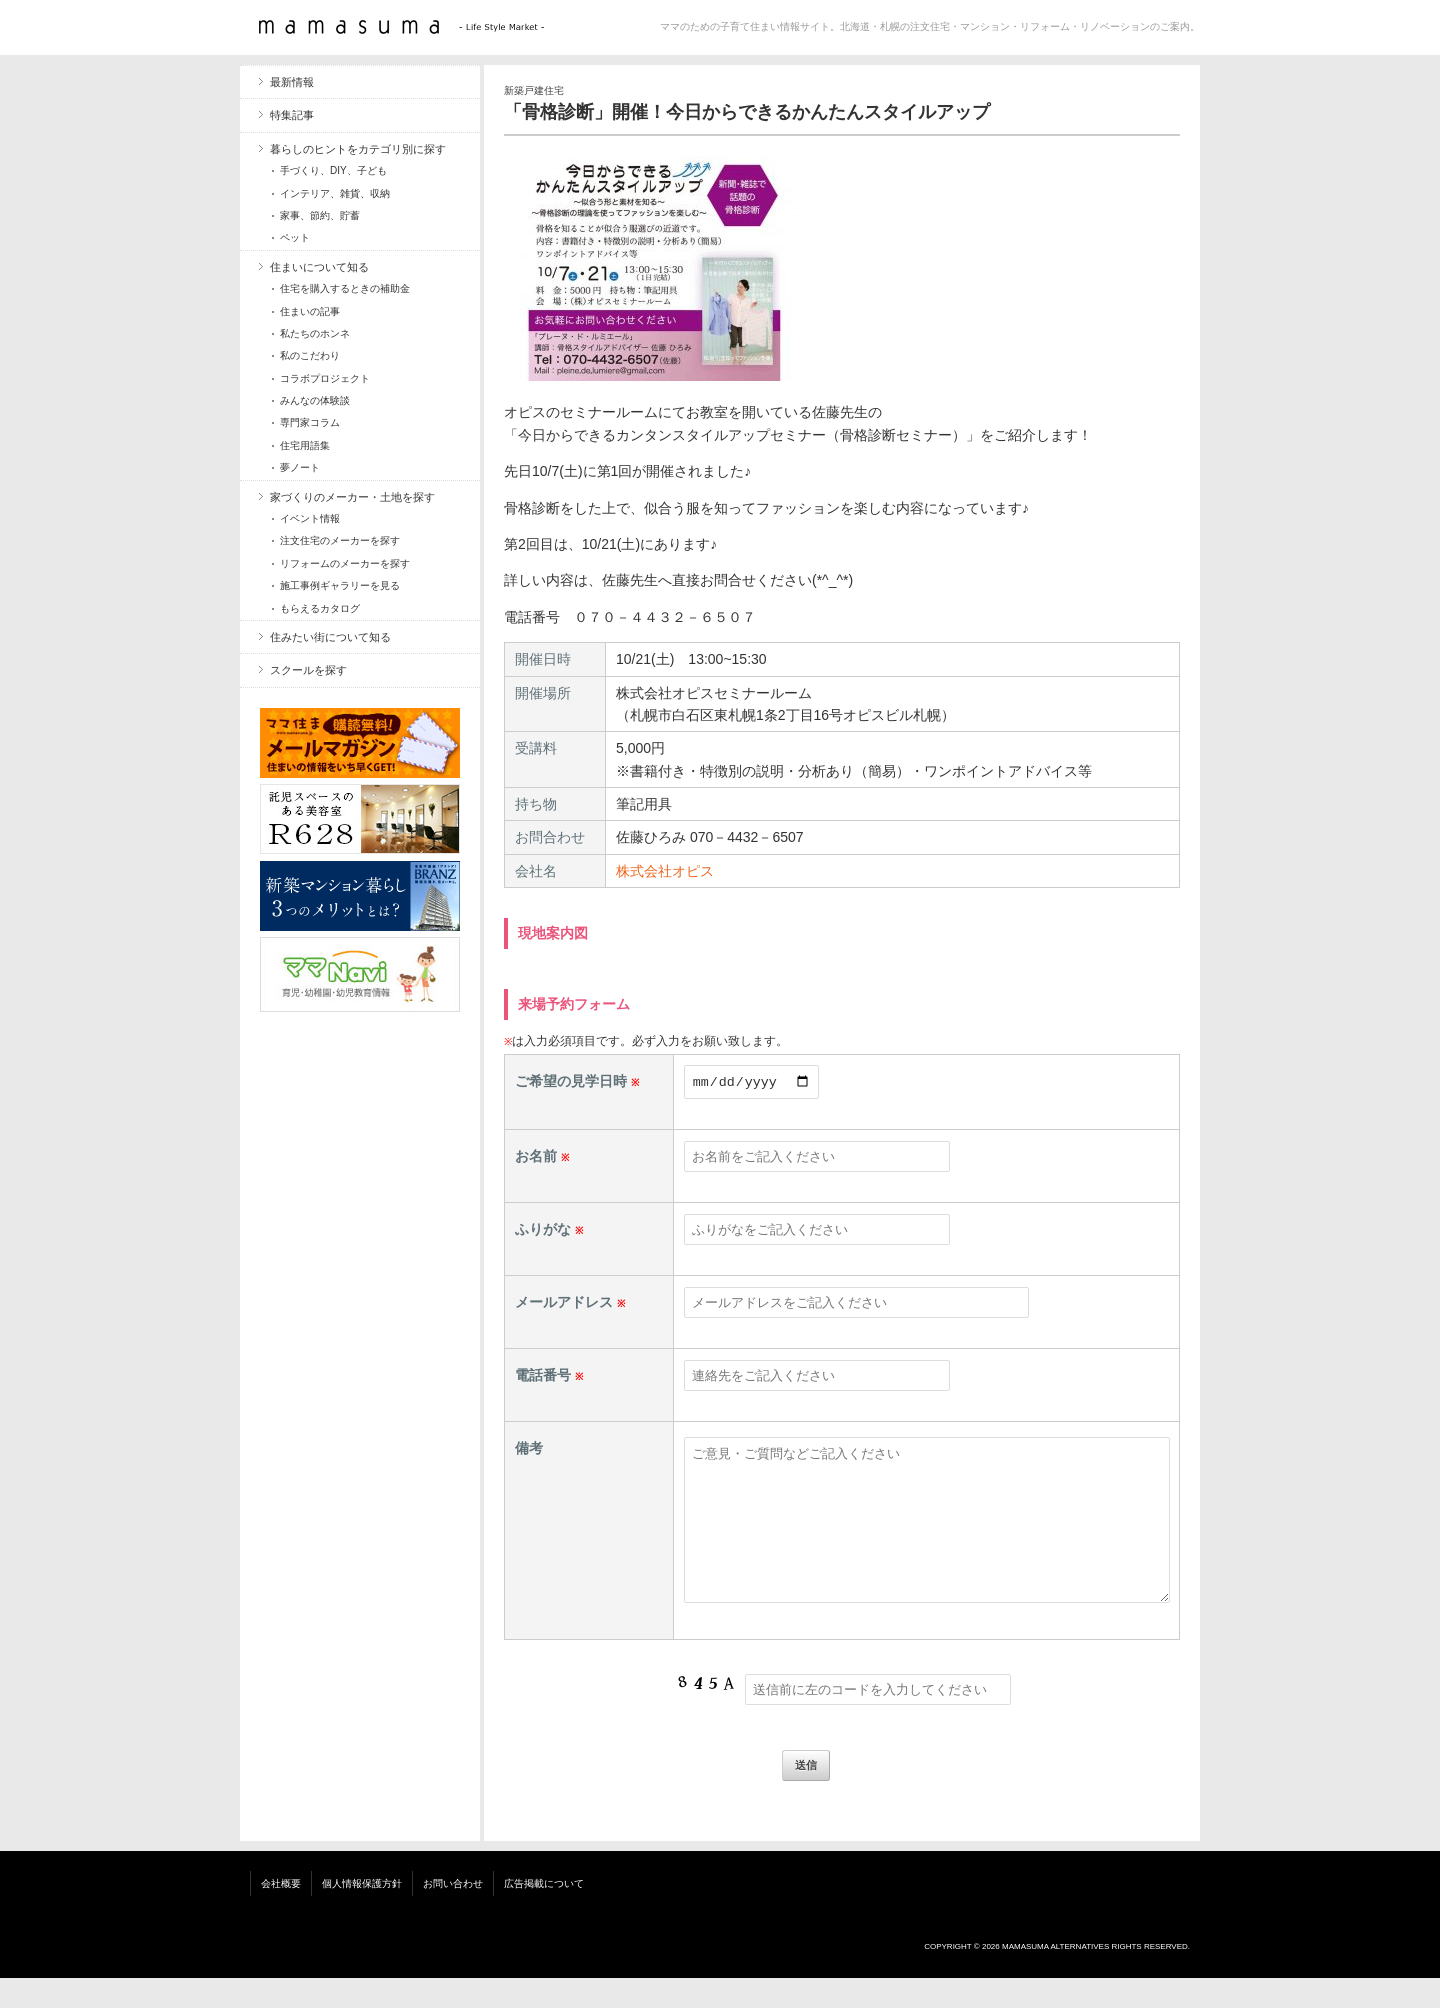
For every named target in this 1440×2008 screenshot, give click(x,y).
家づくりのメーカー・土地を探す (352, 497)
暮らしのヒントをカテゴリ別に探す (358, 149)
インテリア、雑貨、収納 (335, 193)
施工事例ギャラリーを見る (340, 585)
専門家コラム (310, 422)
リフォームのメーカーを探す (345, 563)
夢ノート (300, 467)
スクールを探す (308, 670)
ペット (295, 237)
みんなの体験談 (315, 400)
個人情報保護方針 (362, 1913)
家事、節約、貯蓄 (320, 215)
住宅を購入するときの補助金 (345, 288)
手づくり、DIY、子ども (333, 170)
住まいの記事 (310, 311)
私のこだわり (310, 355)
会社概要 (281, 1913)
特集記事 (292, 115)
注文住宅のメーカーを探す (340, 540)
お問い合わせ (453, 1913)
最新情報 (292, 82)
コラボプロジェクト (325, 378)
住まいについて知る (319, 267)
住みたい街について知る (330, 637)
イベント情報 (310, 518)
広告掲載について (544, 1913)
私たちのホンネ (315, 333)
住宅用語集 (305, 445)
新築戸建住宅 (534, 90)
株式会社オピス (665, 871)
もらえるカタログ (320, 608)
